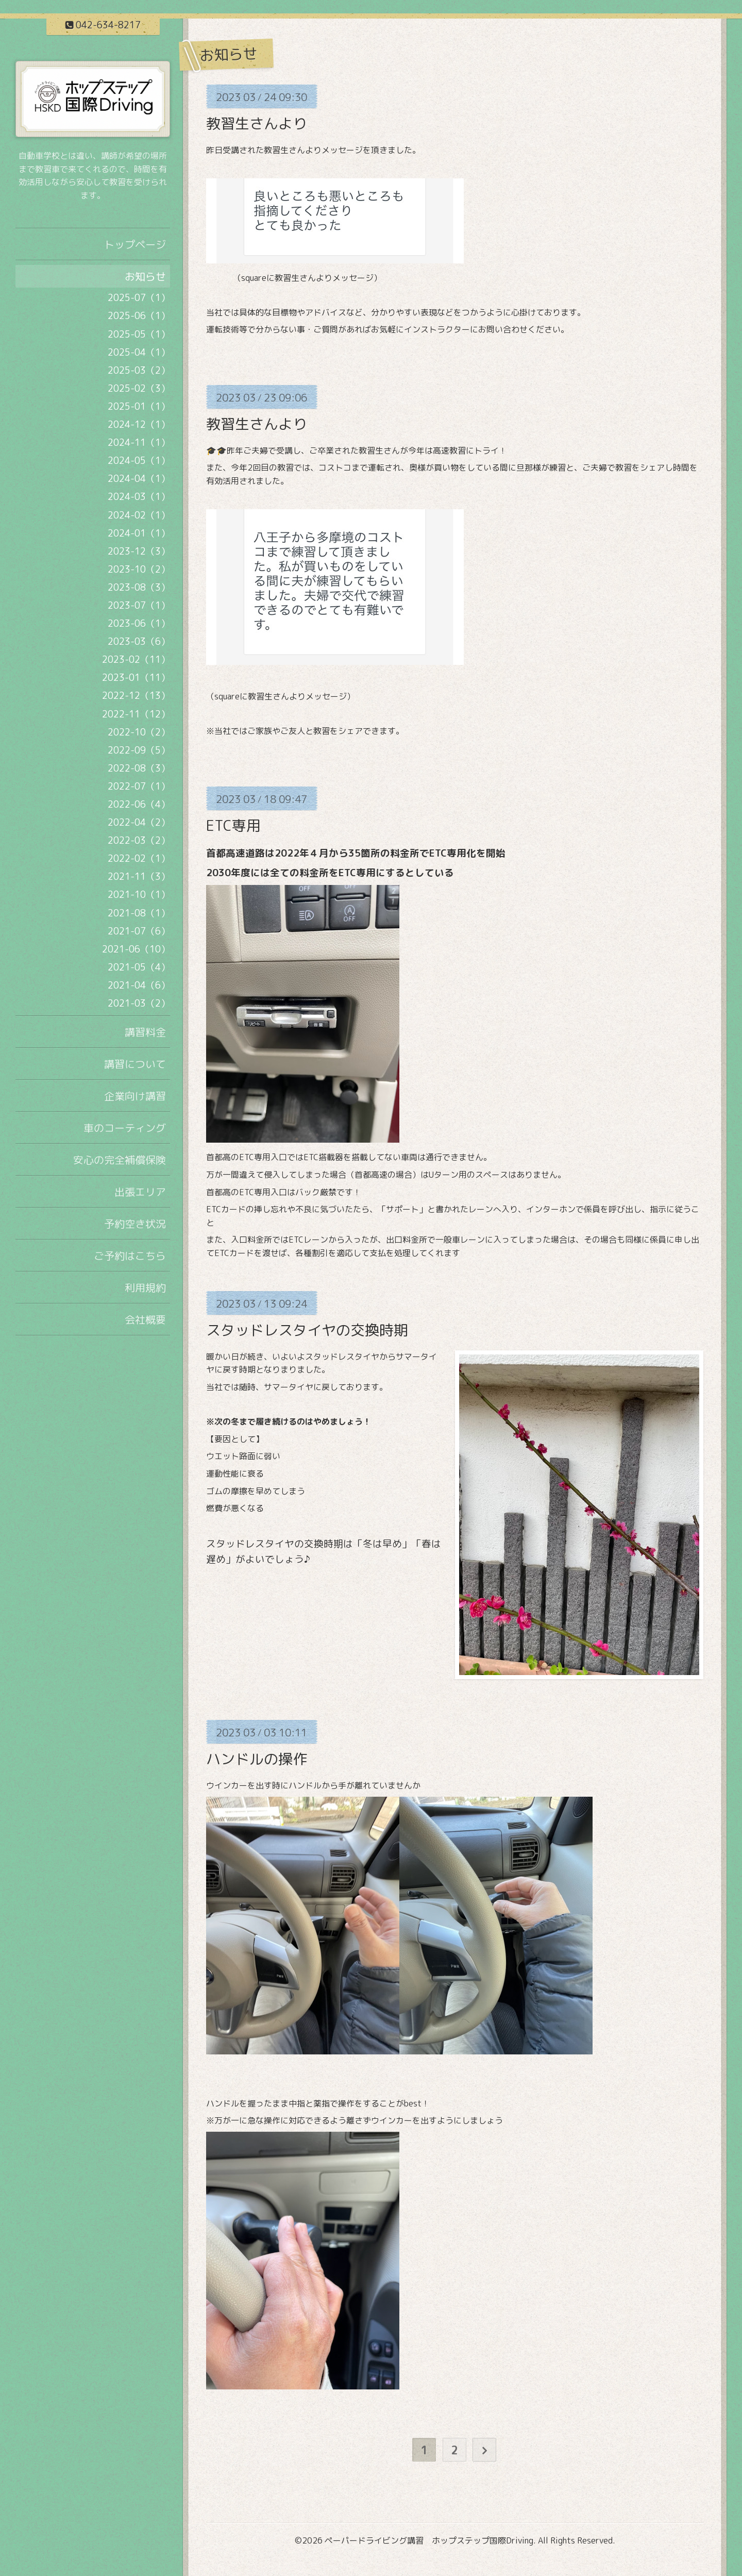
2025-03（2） (139, 370)
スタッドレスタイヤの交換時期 (307, 1330)
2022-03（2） (139, 840)
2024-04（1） (139, 478)
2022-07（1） (139, 786)
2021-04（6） (139, 985)
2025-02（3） (139, 388)
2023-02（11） (136, 659)
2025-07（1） (139, 297)
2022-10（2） (139, 732)
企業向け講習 (135, 1096)
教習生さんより (256, 123)
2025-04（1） (139, 352)
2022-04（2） (139, 822)
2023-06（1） (139, 623)
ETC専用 (233, 825)
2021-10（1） (139, 894)
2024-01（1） (139, 533)
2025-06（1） (139, 315)
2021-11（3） (139, 876)
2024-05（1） (139, 460)
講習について (135, 1064)
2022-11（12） (136, 714)
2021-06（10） (136, 949)
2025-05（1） (139, 334)
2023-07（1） (139, 605)
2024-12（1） (139, 424)
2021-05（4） (139, 967)
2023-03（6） (139, 641)
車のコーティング (124, 1127)
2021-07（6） (139, 931)
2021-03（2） (139, 1003)
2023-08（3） (139, 587)
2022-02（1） (139, 858)
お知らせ (145, 276)
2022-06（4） (139, 804)
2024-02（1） (139, 515)
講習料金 (145, 1032)
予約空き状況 (135, 1223)
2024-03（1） (139, 496)
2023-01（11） (136, 677)
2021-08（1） (139, 913)
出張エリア (140, 1191)
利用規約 (145, 1287)
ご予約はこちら (130, 1255)
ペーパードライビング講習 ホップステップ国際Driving (429, 2540)
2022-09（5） (139, 750)
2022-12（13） (136, 695)
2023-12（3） (139, 551)
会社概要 (145, 1319)
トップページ (135, 244)
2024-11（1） (139, 442)
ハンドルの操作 (256, 1759)
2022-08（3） (139, 768)
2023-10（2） (139, 569)
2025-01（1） (139, 406)
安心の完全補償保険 (119, 1159)
